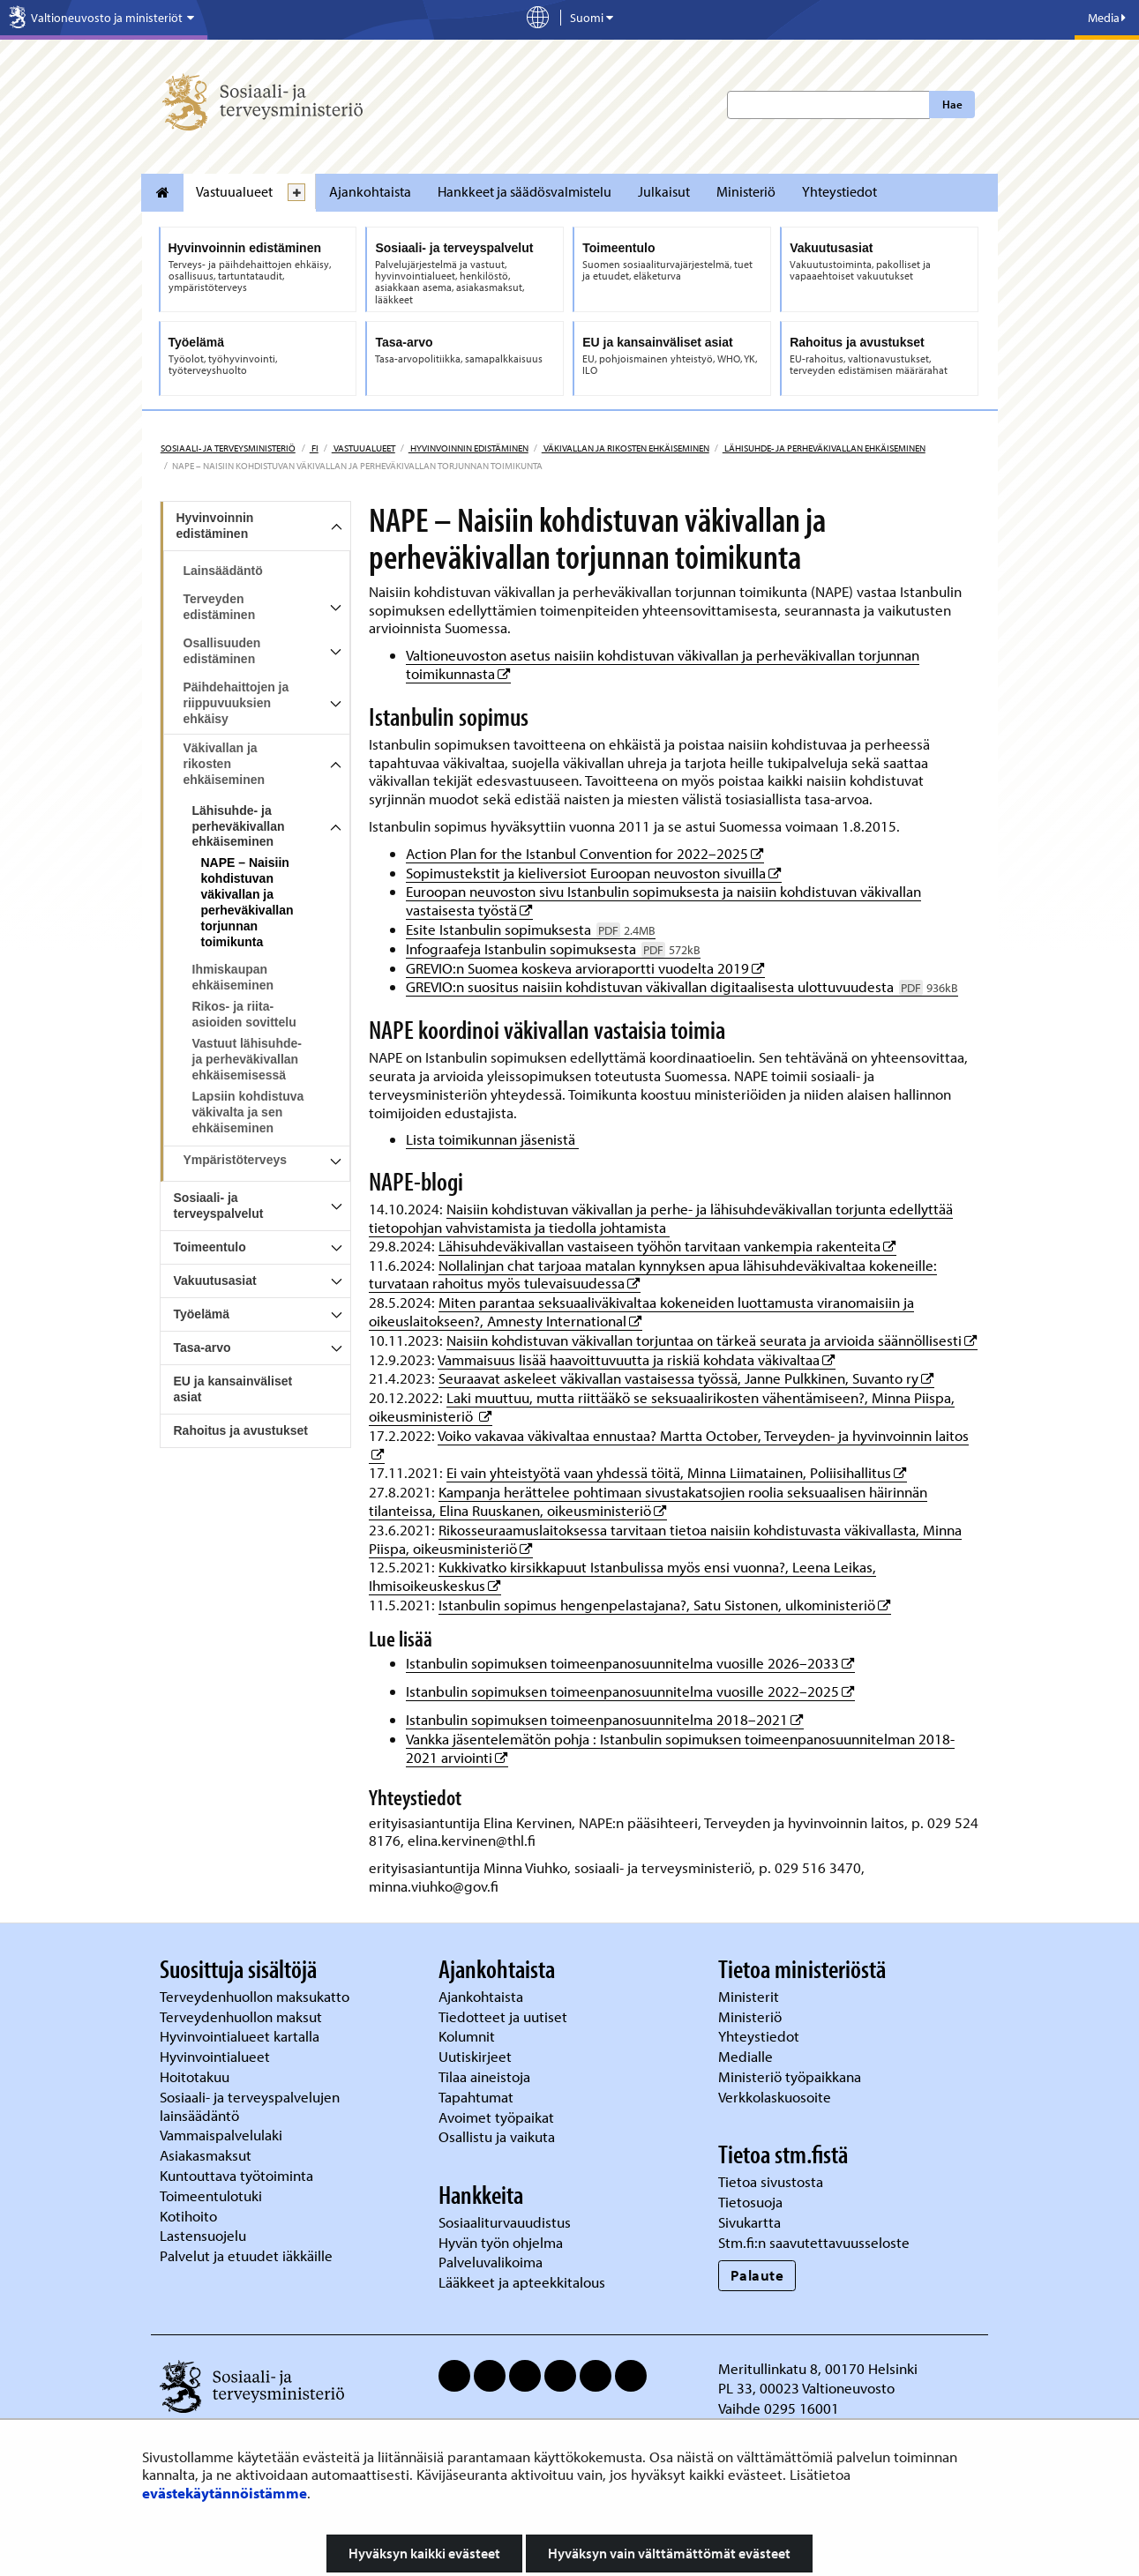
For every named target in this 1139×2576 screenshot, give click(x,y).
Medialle (747, 2056)
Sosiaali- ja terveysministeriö (228, 448)
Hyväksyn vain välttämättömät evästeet (669, 2553)
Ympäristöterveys (236, 1160)
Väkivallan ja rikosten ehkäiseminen (625, 448)
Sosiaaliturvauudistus (504, 2222)
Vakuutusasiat (215, 1280)
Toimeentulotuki (213, 2195)
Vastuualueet (234, 191)
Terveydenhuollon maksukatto (256, 1996)
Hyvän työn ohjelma (500, 2242)
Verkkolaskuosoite (776, 2096)
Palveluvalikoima (490, 2261)
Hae (952, 104)
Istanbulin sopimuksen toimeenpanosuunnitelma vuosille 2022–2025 (630, 1691)
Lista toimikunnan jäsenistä (492, 1139)
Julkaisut (664, 191)
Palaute (757, 2275)
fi (314, 448)
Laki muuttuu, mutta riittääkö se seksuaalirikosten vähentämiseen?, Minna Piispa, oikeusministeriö (662, 1406)
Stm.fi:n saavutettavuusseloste (814, 2242)
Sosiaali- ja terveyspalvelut (219, 1206)
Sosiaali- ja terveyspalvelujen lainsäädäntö (250, 2105)
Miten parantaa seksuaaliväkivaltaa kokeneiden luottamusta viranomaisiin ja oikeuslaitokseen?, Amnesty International (641, 1311)
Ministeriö (746, 191)
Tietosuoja (750, 2201)
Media (1107, 18)
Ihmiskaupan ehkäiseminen (233, 977)
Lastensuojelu (205, 2235)
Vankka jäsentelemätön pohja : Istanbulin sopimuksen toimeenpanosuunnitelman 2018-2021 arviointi (680, 1747)
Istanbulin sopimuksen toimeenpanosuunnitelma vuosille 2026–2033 (630, 1663)
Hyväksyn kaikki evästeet (424, 2553)
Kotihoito (188, 2215)
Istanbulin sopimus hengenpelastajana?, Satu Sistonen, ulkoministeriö (664, 1604)
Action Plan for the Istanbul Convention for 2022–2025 (585, 853)
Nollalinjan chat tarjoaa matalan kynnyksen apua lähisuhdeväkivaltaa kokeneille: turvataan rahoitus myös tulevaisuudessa (653, 1274)
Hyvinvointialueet (217, 2056)
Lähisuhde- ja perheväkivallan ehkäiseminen (824, 448)
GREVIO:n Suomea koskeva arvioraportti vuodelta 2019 (585, 968)
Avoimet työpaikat (496, 2117)
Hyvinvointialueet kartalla (241, 2036)
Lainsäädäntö (223, 571)
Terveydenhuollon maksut (243, 2016)
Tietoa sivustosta (770, 2181)
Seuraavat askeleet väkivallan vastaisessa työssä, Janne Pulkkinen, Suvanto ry (686, 1378)
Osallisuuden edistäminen (222, 651)
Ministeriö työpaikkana (791, 2076)
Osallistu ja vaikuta (496, 2136)
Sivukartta (749, 2222)
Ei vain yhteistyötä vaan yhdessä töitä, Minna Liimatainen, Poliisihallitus (676, 1472)
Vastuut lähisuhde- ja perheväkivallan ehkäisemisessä (247, 1059)
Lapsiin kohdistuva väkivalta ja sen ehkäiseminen (248, 1112)
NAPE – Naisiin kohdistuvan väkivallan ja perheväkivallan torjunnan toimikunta (247, 902)
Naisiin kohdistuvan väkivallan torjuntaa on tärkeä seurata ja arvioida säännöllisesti (712, 1340)
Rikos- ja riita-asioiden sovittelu (244, 1014)
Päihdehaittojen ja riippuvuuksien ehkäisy (236, 703)
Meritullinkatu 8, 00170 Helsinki (818, 2368)
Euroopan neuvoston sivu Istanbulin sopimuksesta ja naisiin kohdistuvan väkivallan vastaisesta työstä (663, 900)
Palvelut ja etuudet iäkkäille (246, 2255)
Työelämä (202, 1314)
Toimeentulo (210, 1247)
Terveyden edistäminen (220, 607)
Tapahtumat (475, 2096)
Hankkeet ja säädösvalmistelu (524, 191)
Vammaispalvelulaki (223, 2134)
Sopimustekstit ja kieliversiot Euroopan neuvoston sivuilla (594, 872)
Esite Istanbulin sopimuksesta (531, 929)
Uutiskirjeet (476, 2056)
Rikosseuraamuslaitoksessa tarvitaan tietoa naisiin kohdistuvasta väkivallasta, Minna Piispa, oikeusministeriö (665, 1538)
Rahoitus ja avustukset (241, 1430)
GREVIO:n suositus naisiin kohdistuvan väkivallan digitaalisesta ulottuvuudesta (682, 986)
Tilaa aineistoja (484, 2076)
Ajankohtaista (370, 191)
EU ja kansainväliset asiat (233, 1389)
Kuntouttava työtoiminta (236, 2175)
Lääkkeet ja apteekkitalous (521, 2282)
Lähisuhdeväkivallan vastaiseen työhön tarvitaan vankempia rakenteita (667, 1245)
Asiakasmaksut (205, 2155)
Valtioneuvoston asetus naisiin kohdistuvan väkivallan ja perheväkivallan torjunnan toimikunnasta (662, 664)
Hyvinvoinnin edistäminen (468, 448)
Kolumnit (468, 2036)
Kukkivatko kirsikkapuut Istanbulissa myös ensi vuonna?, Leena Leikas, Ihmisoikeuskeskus (622, 1575)
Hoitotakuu (196, 2076)
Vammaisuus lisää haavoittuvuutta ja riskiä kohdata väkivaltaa (637, 1359)
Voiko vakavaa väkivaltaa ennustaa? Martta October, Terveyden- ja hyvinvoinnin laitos (703, 1435)
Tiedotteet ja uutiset (504, 2016)
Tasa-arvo (202, 1347)
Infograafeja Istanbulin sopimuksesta (553, 948)
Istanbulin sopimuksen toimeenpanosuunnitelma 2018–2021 (605, 1719)
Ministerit (750, 1996)
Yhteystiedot (839, 191)
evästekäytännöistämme (224, 2492)
